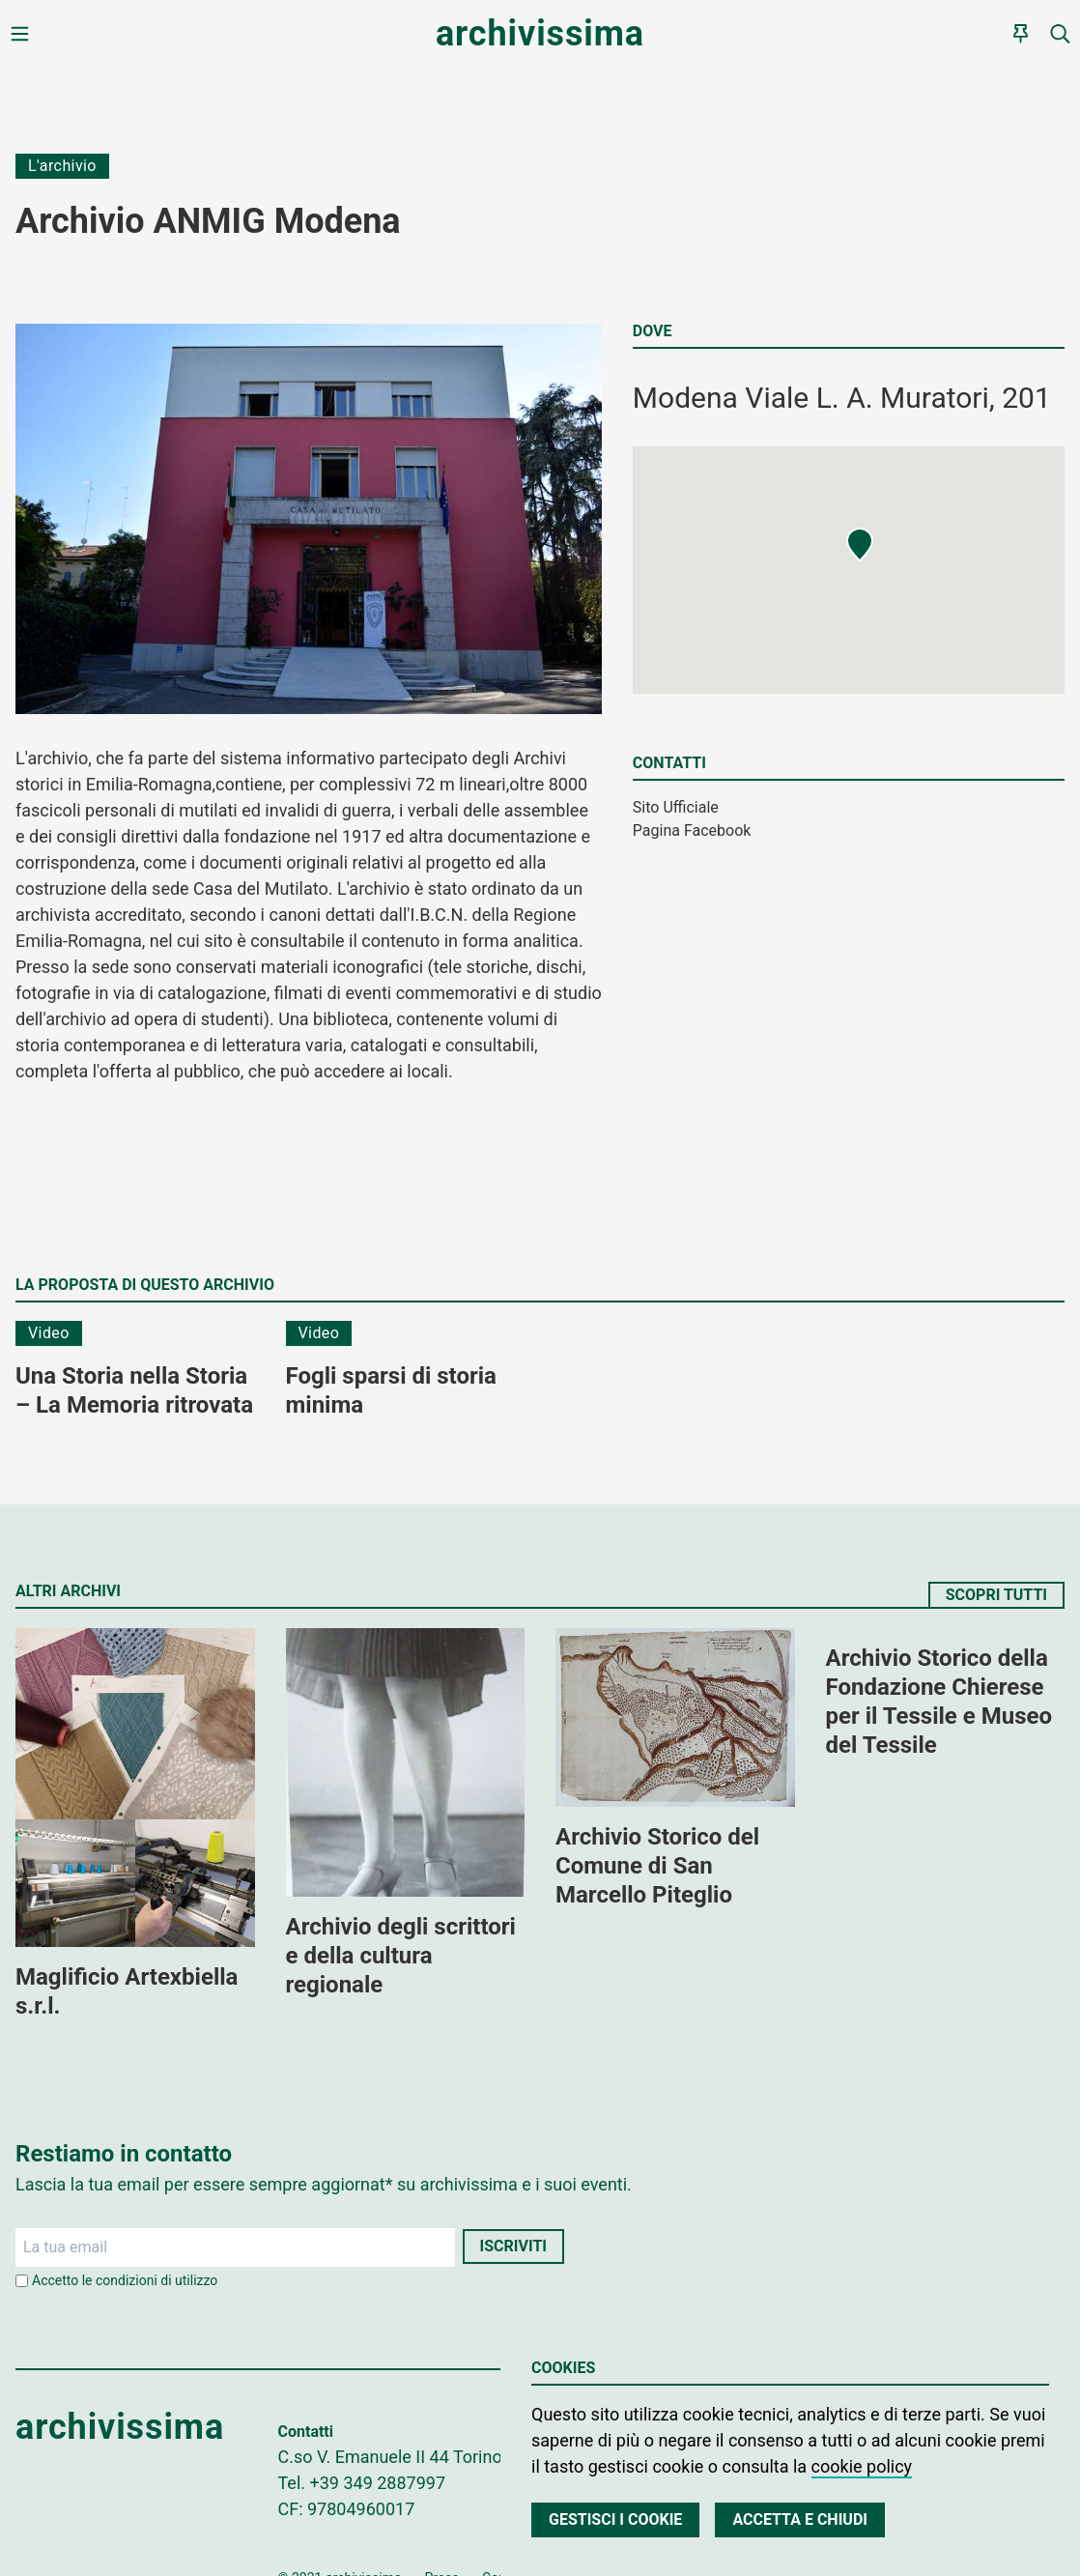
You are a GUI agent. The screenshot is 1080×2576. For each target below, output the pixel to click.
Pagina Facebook (692, 830)
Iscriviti (513, 2246)
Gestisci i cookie (615, 2519)
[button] (859, 545)
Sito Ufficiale (676, 807)
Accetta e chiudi (799, 2519)
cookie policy (862, 2466)
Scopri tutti (996, 1595)
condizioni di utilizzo (156, 2280)
